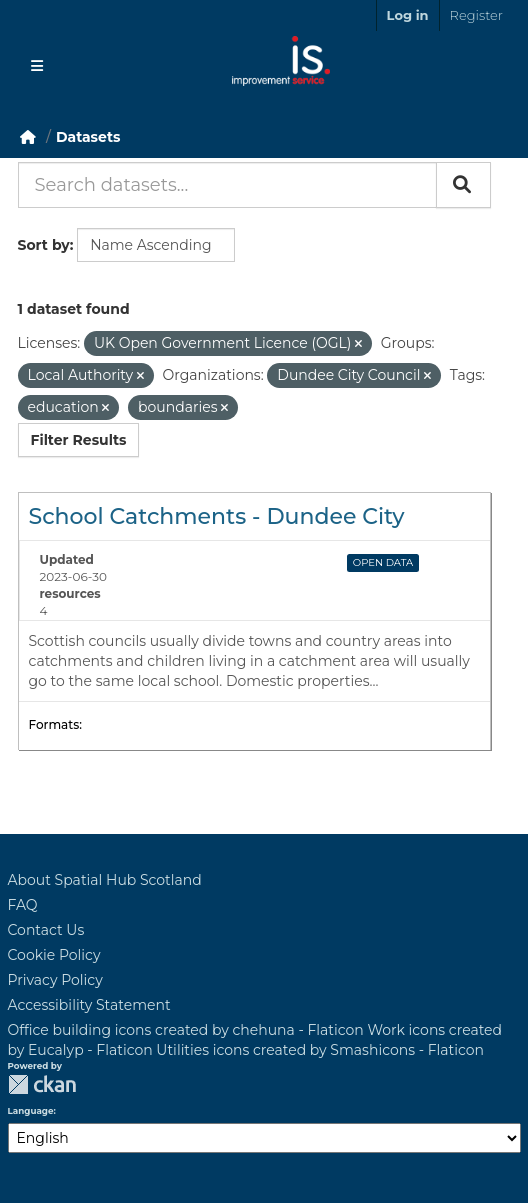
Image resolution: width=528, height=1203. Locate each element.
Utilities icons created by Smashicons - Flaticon (320, 1050)
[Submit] (463, 185)
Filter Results (79, 440)
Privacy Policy (55, 980)
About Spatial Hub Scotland (105, 880)
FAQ (23, 905)
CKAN (42, 1084)
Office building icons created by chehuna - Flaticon (186, 1030)
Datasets (88, 137)
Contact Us (46, 930)
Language (31, 1111)
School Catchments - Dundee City (217, 516)
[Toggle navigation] (37, 66)
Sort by (44, 245)
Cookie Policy (54, 955)
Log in (408, 15)
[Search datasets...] (227, 185)
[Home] (28, 137)
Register (476, 15)
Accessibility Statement (89, 1005)
